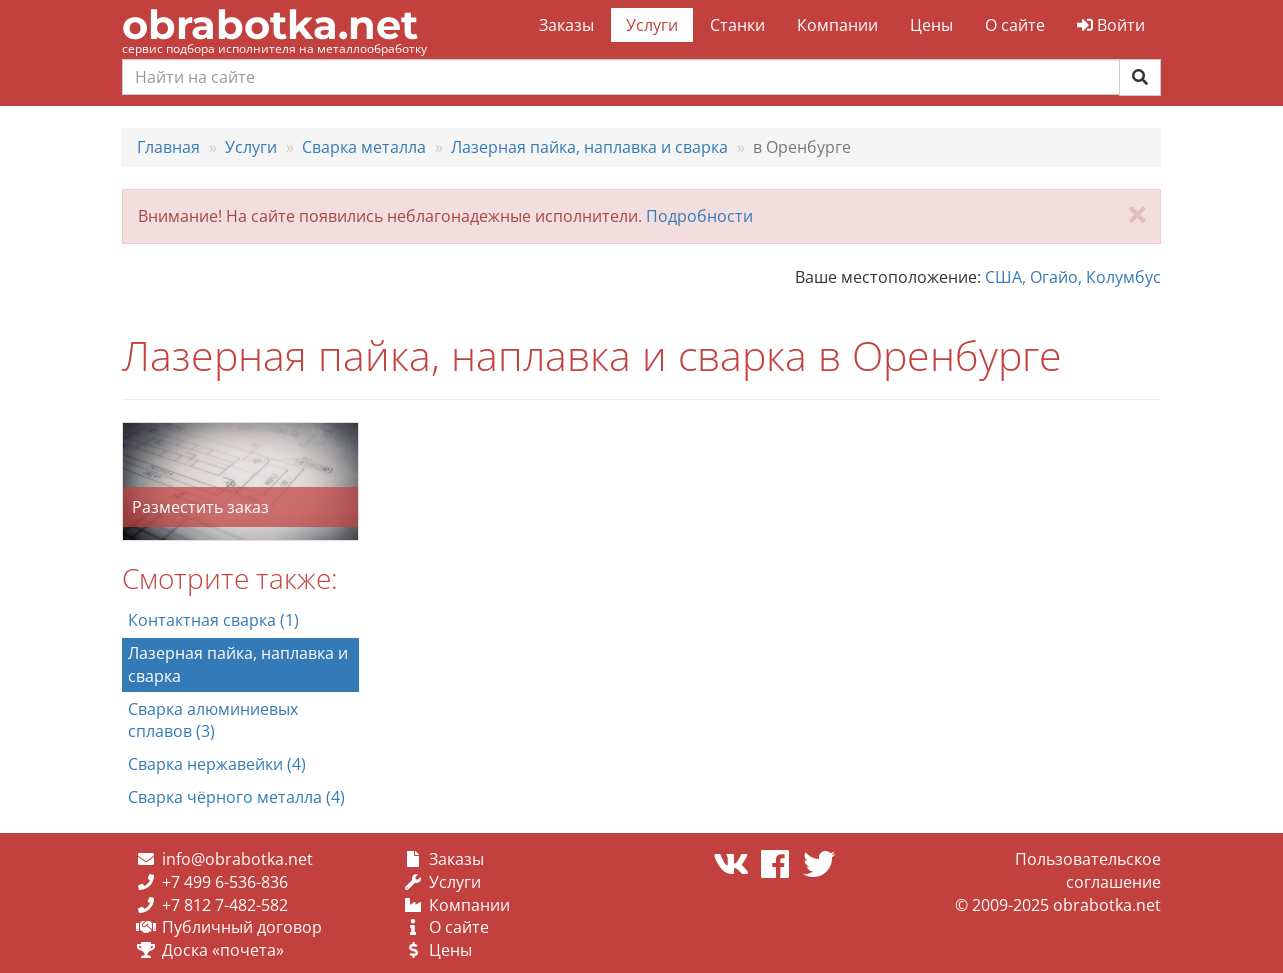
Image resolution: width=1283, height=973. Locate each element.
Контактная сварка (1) (213, 620)
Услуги (652, 25)
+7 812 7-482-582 (225, 905)
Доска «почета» (223, 950)
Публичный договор (242, 927)
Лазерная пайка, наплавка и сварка (238, 664)
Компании (837, 25)
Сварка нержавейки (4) (217, 764)
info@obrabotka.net (237, 859)
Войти (1111, 25)
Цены (931, 25)
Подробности (699, 216)
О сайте (1015, 25)
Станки (737, 25)
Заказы (566, 25)
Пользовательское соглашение (1088, 870)
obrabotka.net (270, 24)
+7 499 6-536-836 (225, 882)
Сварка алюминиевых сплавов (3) (213, 720)
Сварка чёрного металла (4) (236, 797)
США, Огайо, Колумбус (1073, 277)
